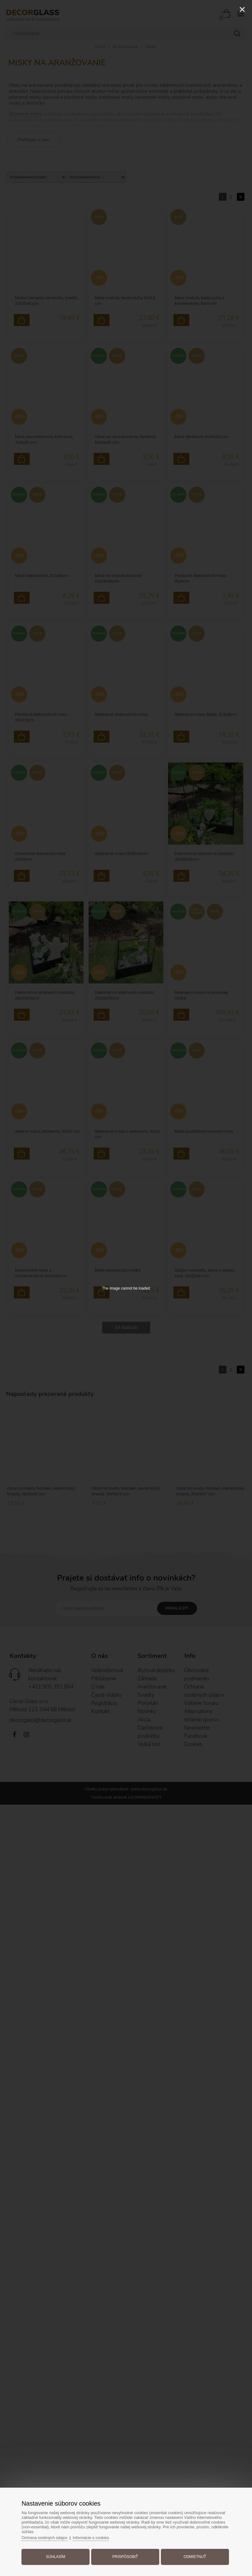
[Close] (242, 9)
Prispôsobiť (125, 2555)
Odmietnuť (192, 2555)
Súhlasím (57, 2555)
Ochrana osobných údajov (49, 2535)
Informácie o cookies (96, 2535)
